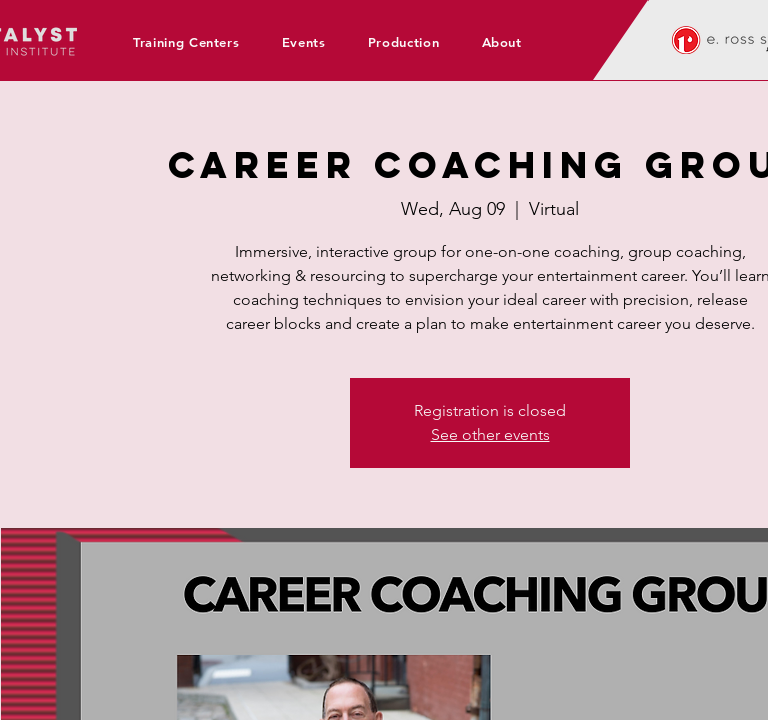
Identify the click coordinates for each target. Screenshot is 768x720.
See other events (490, 434)
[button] (193, 42)
